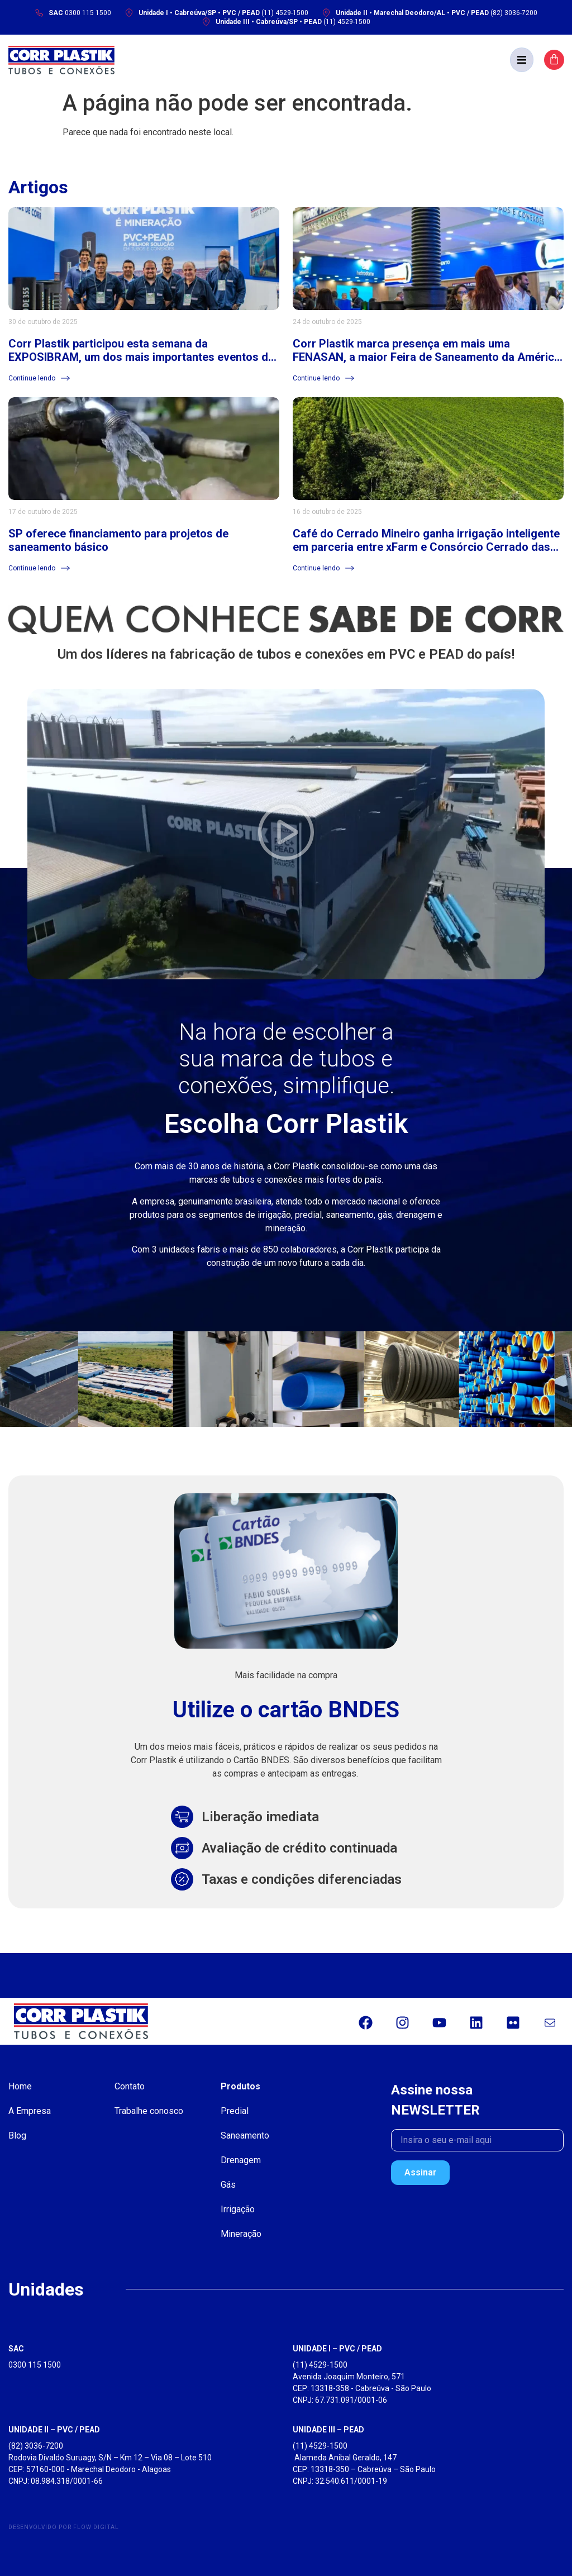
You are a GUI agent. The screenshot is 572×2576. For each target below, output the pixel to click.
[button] (521, 59)
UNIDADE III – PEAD (328, 2429)
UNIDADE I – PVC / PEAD (337, 2348)
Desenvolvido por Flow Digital (63, 2527)
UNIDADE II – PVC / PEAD (54, 2429)
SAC (16, 2348)
